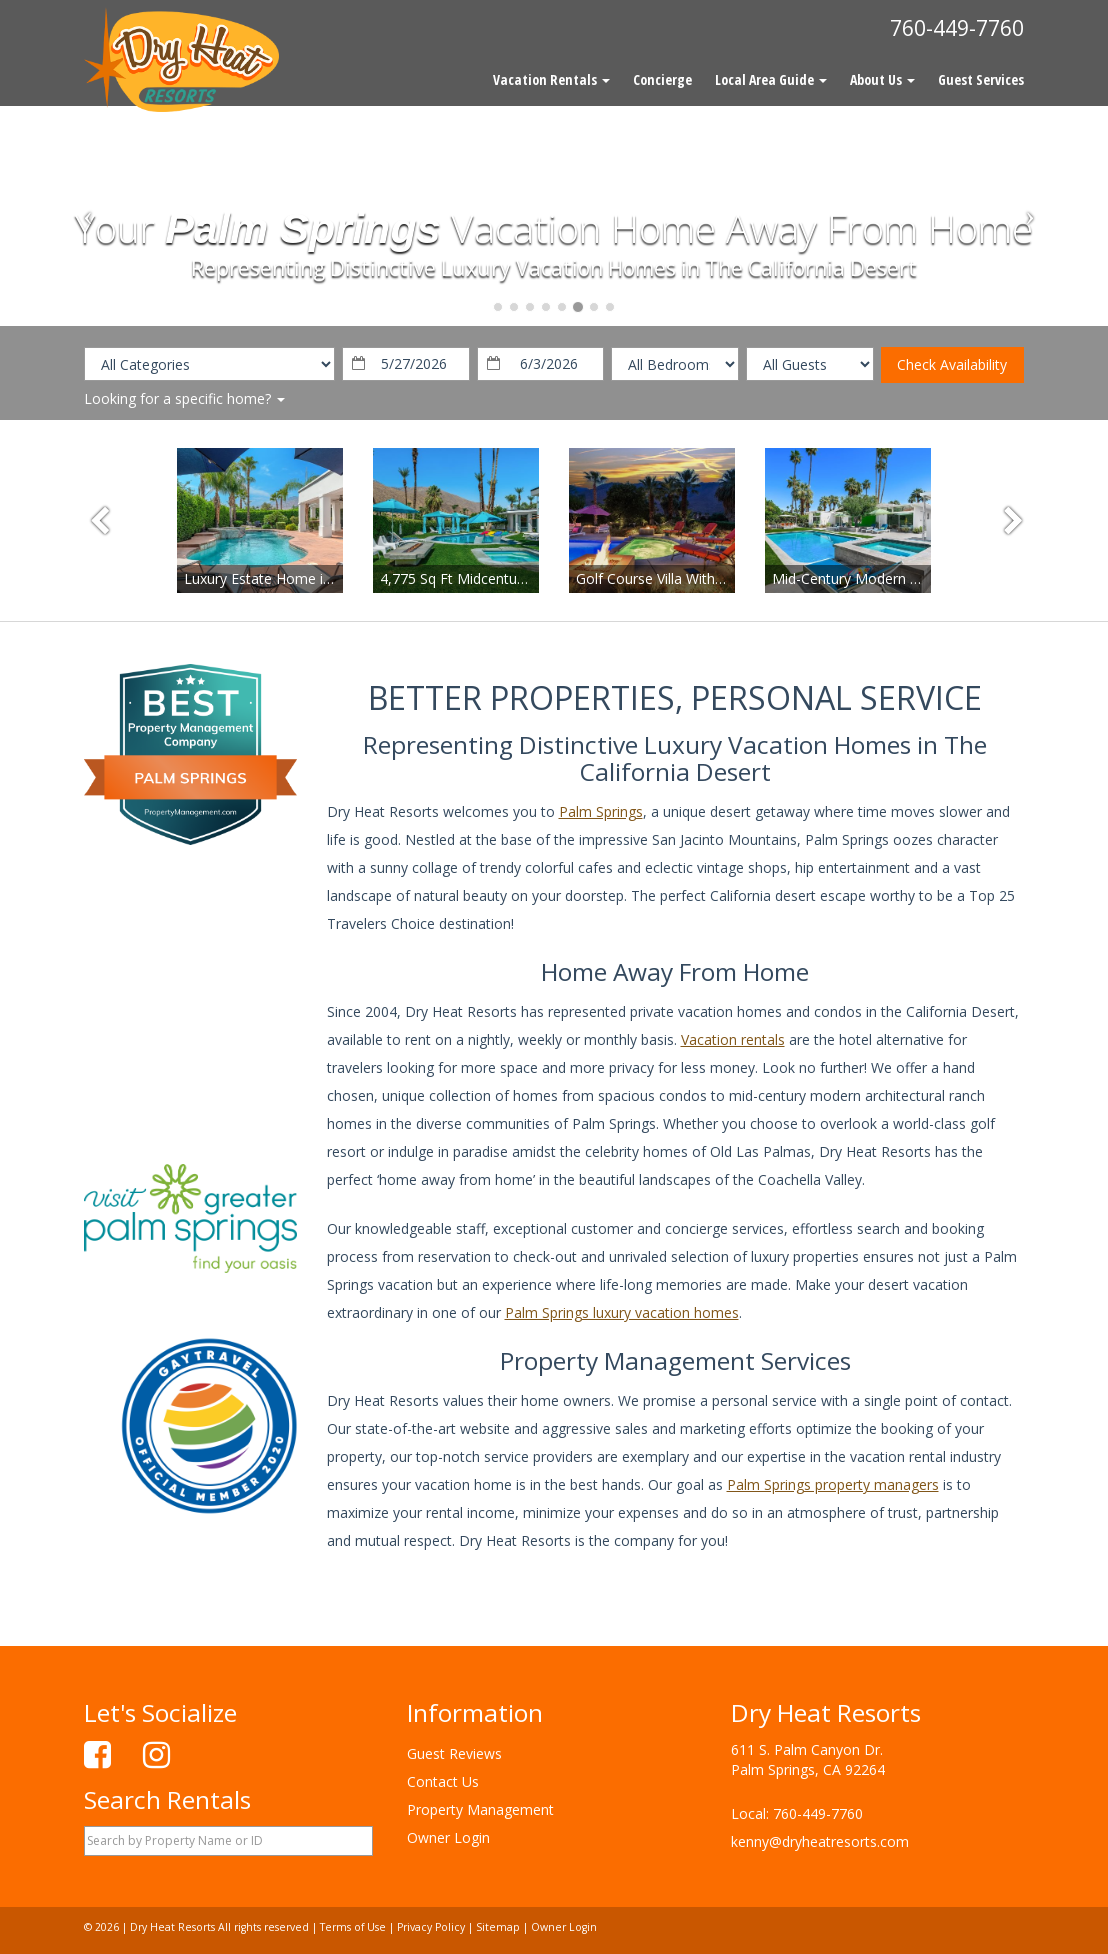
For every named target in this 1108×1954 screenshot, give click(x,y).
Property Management (480, 1809)
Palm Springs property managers (833, 1484)
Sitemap (498, 1927)
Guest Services (981, 79)
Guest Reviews (454, 1753)
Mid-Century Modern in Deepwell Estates (904, 578)
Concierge (662, 79)
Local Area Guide (771, 79)
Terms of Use (353, 1927)
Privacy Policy (431, 1927)
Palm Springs (601, 811)
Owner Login (448, 1837)
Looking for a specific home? (184, 398)
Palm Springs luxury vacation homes (622, 1312)
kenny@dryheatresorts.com (820, 1841)
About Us (882, 79)
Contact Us (443, 1781)
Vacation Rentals (551, 79)
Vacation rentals (733, 1039)
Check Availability (952, 364)
